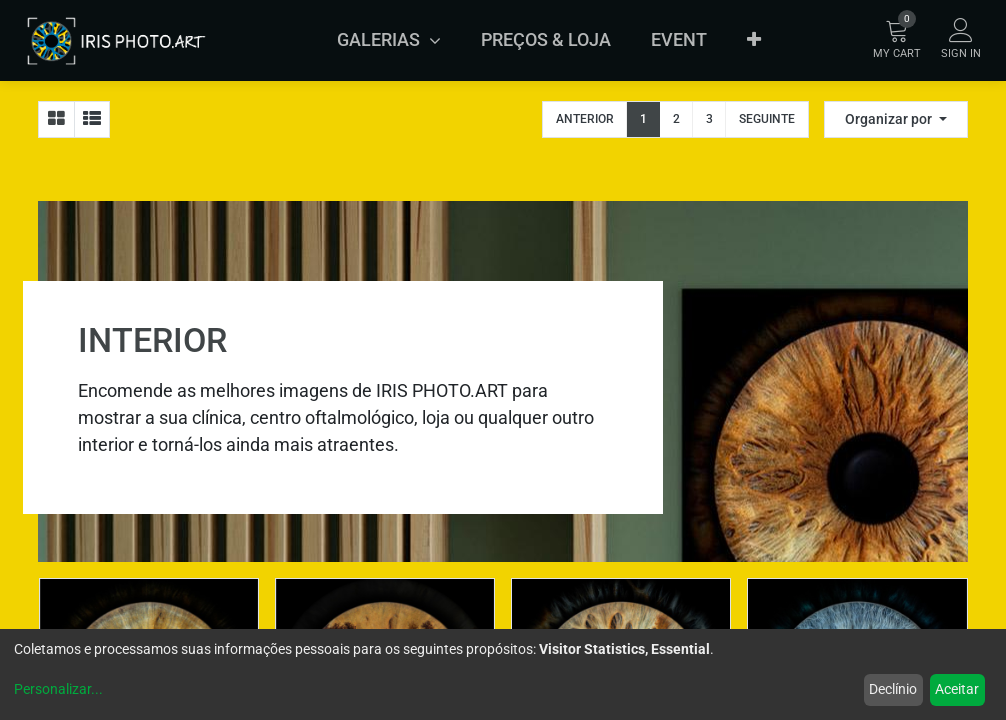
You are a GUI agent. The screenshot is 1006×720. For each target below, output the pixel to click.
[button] (754, 40)
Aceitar (957, 689)
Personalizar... (58, 689)
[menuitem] (546, 40)
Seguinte (767, 119)
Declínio (893, 689)
